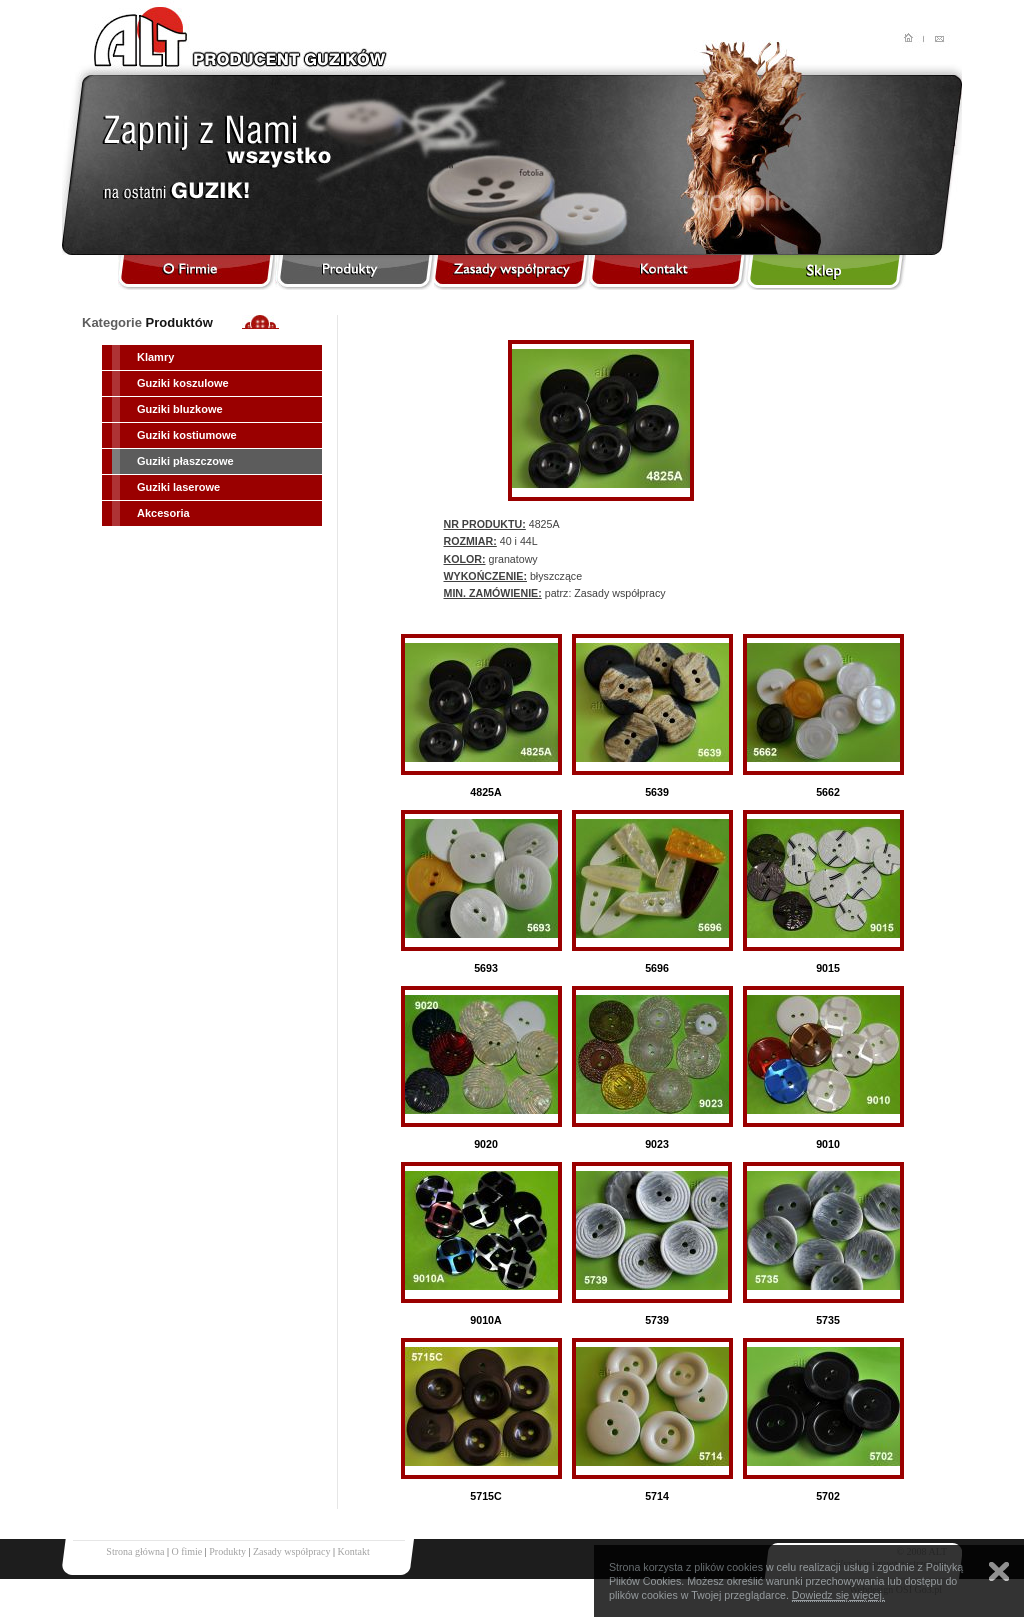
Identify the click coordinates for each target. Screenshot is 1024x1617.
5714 (657, 1496)
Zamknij (999, 1571)
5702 (828, 1496)
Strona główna (135, 1551)
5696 (657, 968)
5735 (828, 1320)
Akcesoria (163, 513)
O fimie (186, 1551)
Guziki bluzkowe (180, 409)
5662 (828, 792)
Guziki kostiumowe (187, 435)
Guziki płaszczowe (185, 461)
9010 (828, 1144)
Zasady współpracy (291, 1551)
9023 (657, 1144)
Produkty (227, 1551)
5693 (486, 968)
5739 (657, 1320)
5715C (485, 1496)
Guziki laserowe (178, 487)
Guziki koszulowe (183, 383)
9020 (486, 1144)
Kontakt (353, 1551)
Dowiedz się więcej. (838, 1595)
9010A (485, 1320)
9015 (828, 968)
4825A (485, 792)
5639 (657, 792)
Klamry (155, 357)
